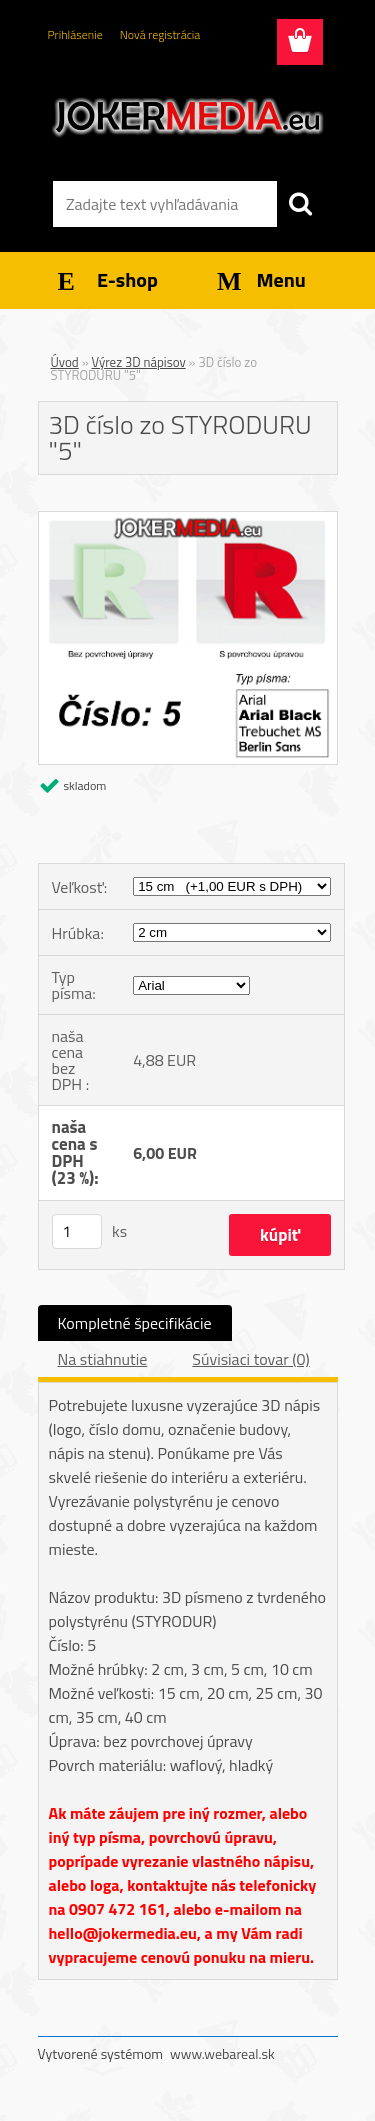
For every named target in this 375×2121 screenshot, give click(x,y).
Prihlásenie (75, 34)
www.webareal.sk (222, 2053)
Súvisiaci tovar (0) (250, 1359)
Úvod (65, 362)
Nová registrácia (160, 34)
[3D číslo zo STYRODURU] (188, 520)
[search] (300, 204)
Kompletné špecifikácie (135, 1323)
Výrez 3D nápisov (139, 362)
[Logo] (187, 117)
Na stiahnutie (103, 1359)
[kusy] (77, 1231)
